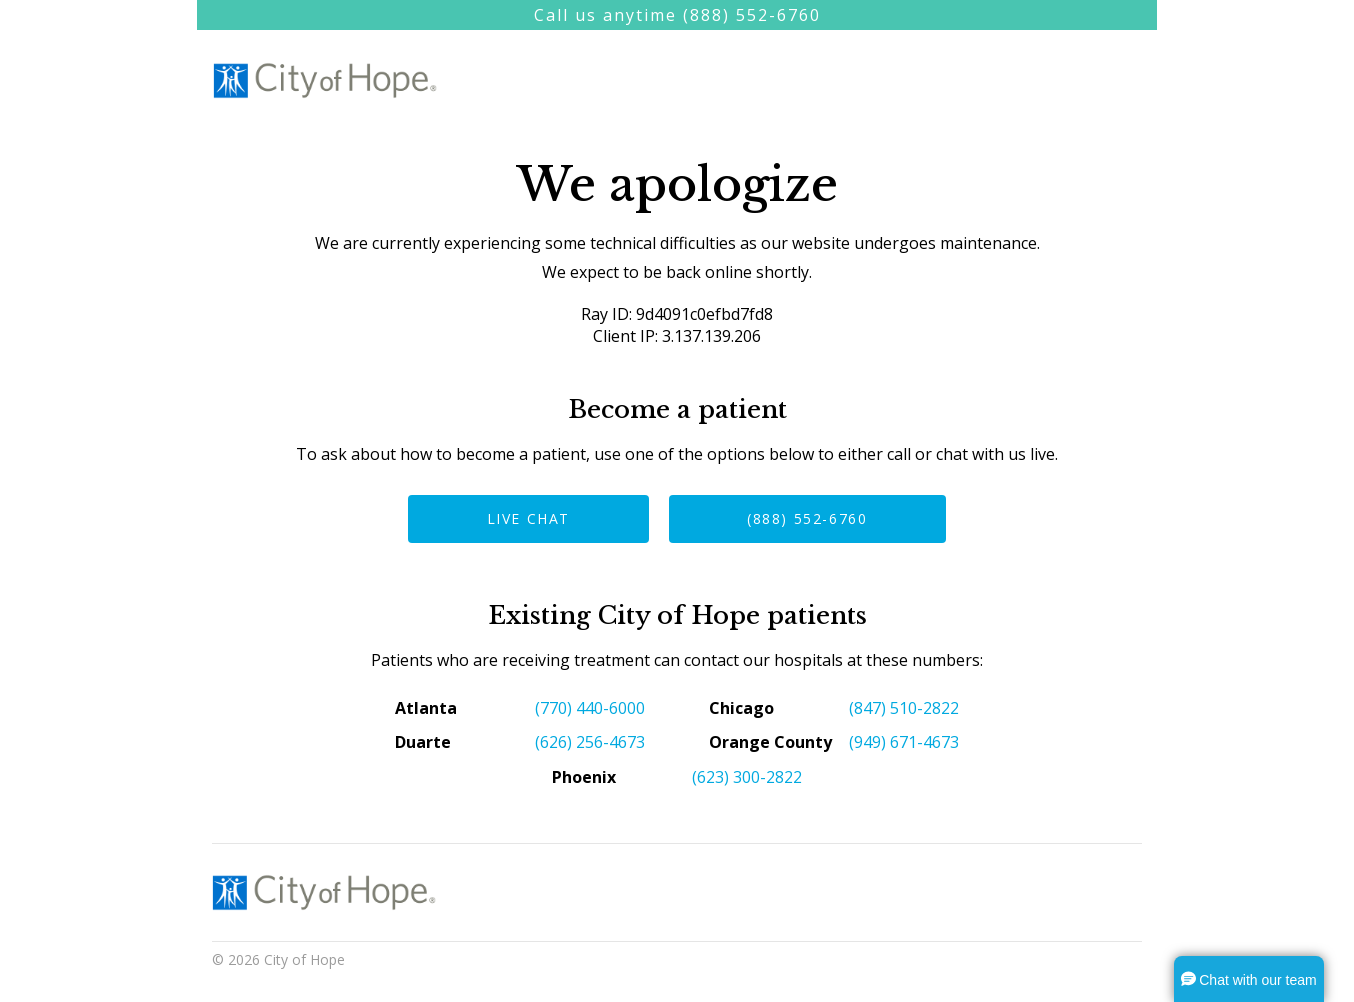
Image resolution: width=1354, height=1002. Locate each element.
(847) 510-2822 (904, 708)
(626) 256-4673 (590, 742)
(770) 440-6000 (590, 708)
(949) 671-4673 (904, 742)
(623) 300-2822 (747, 777)
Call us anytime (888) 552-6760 (677, 15)
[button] (1249, 979)
